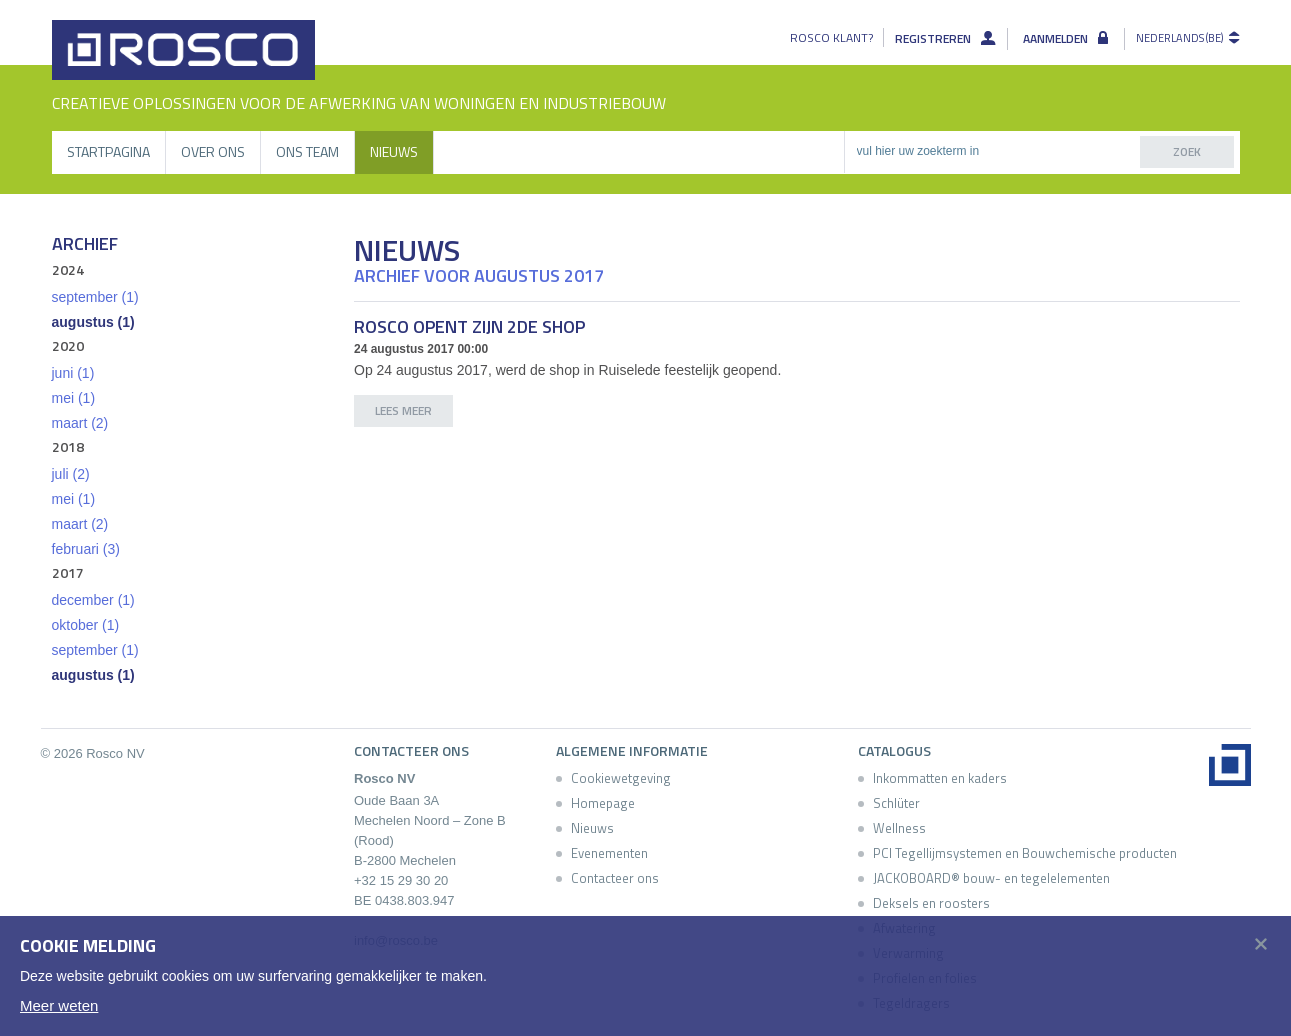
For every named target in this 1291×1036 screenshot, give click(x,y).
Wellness (899, 828)
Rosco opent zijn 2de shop (469, 326)
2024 (68, 269)
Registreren (936, 39)
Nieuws (394, 151)
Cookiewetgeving (621, 778)
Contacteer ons (615, 878)
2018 (68, 446)
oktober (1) (86, 625)
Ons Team (307, 151)
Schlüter (896, 803)
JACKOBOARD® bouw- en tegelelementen (991, 878)
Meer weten (59, 1005)
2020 (68, 345)
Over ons (213, 151)
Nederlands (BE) (1179, 38)
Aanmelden (1058, 39)
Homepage (603, 803)
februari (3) (86, 549)
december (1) (93, 600)
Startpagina (108, 151)
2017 (68, 572)
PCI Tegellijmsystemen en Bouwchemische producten (1025, 853)
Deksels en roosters (931, 903)
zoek (1187, 151)
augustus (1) (93, 322)
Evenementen (609, 853)
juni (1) (73, 373)
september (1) (95, 297)
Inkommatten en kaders (940, 778)
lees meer (403, 410)
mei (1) (74, 398)
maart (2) (80, 423)
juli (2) (71, 474)
